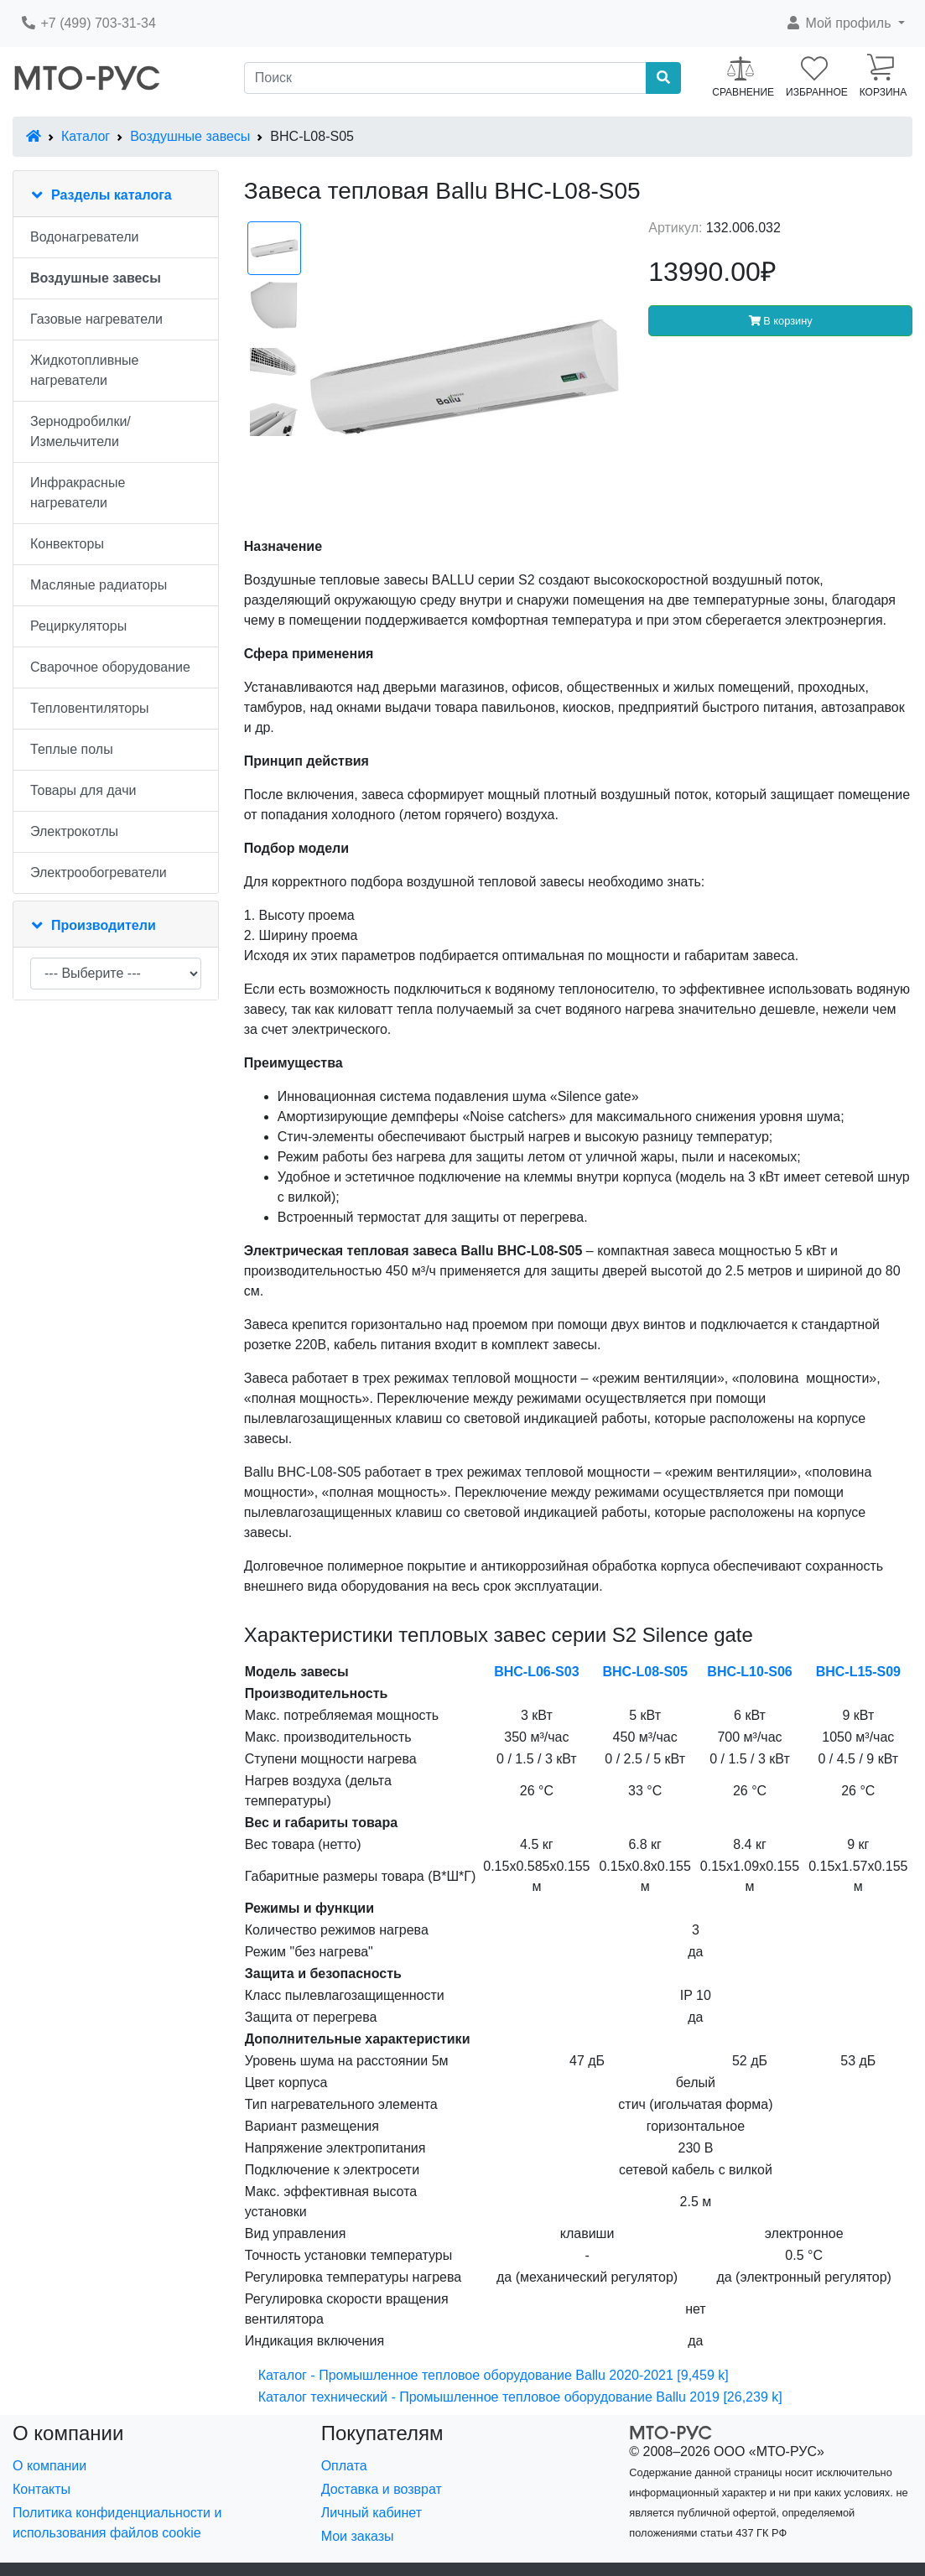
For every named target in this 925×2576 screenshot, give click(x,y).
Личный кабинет (371, 2513)
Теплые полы (71, 749)
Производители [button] (103, 925)
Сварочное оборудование (110, 667)
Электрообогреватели (98, 872)
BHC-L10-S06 (749, 1672)
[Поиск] (445, 78)
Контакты (41, 2489)
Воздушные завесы (190, 136)
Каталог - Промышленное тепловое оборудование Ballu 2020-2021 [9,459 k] (493, 2375)
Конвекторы (67, 544)
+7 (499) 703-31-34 (88, 23)
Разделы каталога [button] (111, 195)
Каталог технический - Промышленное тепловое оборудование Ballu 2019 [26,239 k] (520, 2397)
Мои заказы (357, 2536)
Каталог (85, 136)
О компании (49, 2466)
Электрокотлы (74, 831)
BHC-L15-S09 (858, 1672)
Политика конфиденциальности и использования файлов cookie (117, 2523)
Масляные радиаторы (98, 585)
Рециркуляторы (78, 626)
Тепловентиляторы (89, 708)
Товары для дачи (83, 790)
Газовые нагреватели (96, 319)
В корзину (781, 320)
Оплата (344, 2466)
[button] (845, 23)
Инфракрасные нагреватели (77, 492)
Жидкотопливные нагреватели (84, 370)
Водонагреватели (84, 237)
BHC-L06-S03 (536, 1672)
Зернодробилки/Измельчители (80, 431)
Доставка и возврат (381, 2489)
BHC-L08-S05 (644, 1672)
